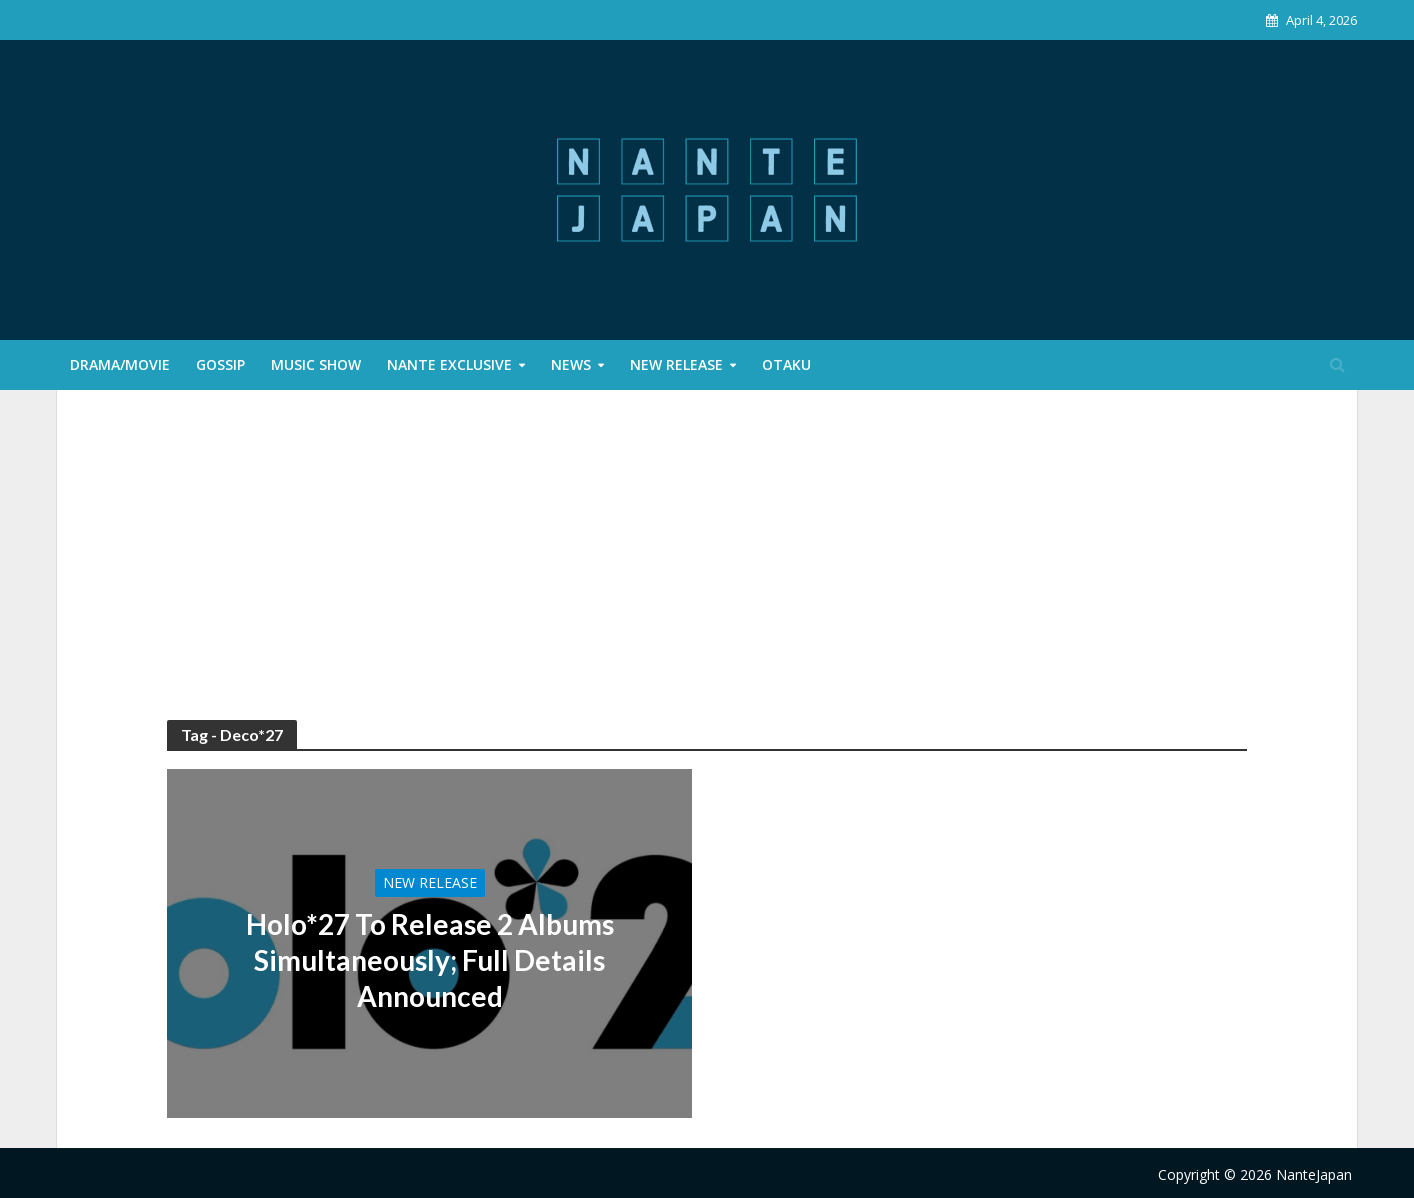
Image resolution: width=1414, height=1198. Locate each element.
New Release (676, 364)
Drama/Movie (120, 364)
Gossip (220, 364)
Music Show (316, 364)
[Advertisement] (707, 570)
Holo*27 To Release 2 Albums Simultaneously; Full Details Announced (430, 960)
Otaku (786, 364)
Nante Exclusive (449, 364)
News (571, 364)
